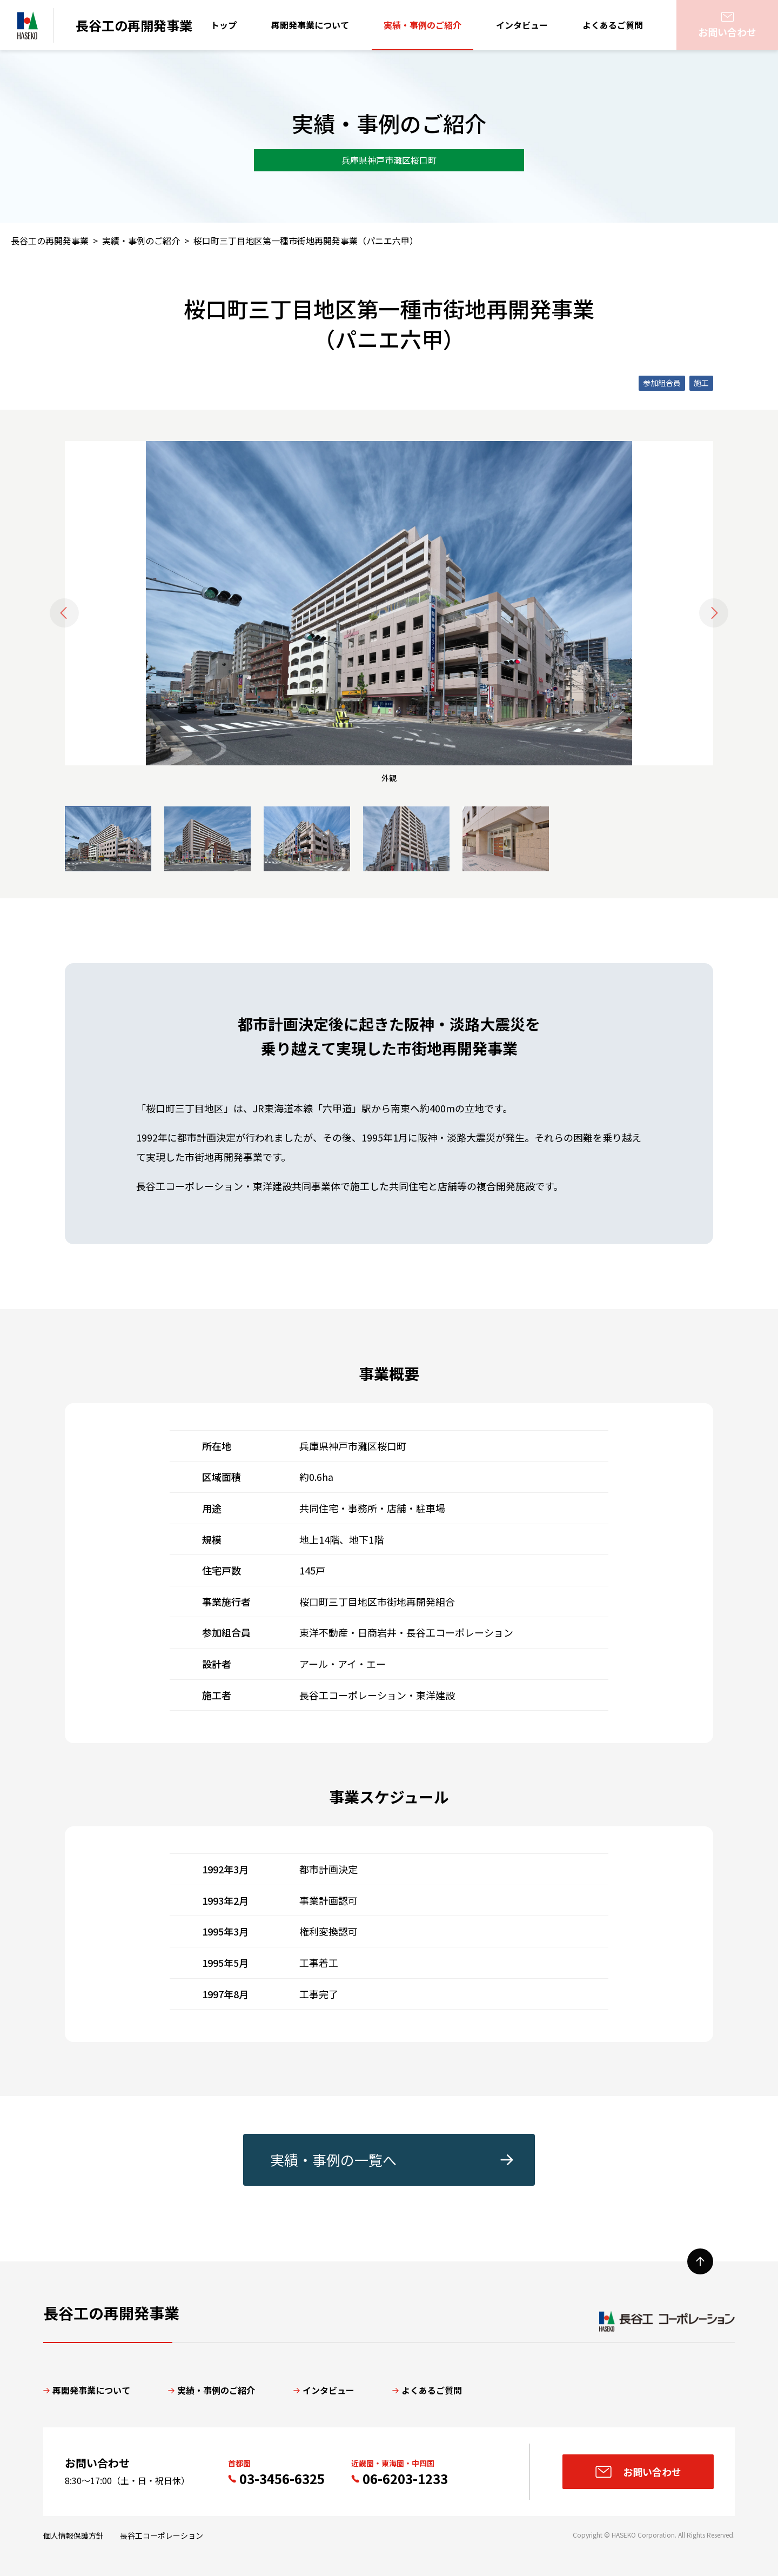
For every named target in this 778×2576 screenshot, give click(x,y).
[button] (108, 838)
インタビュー (522, 24)
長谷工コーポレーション (161, 2535)
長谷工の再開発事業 (50, 240)
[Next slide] (713, 613)
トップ (224, 24)
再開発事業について (310, 24)
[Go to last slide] (64, 613)
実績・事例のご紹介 (422, 24)
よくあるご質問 (612, 24)
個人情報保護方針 (73, 2535)
